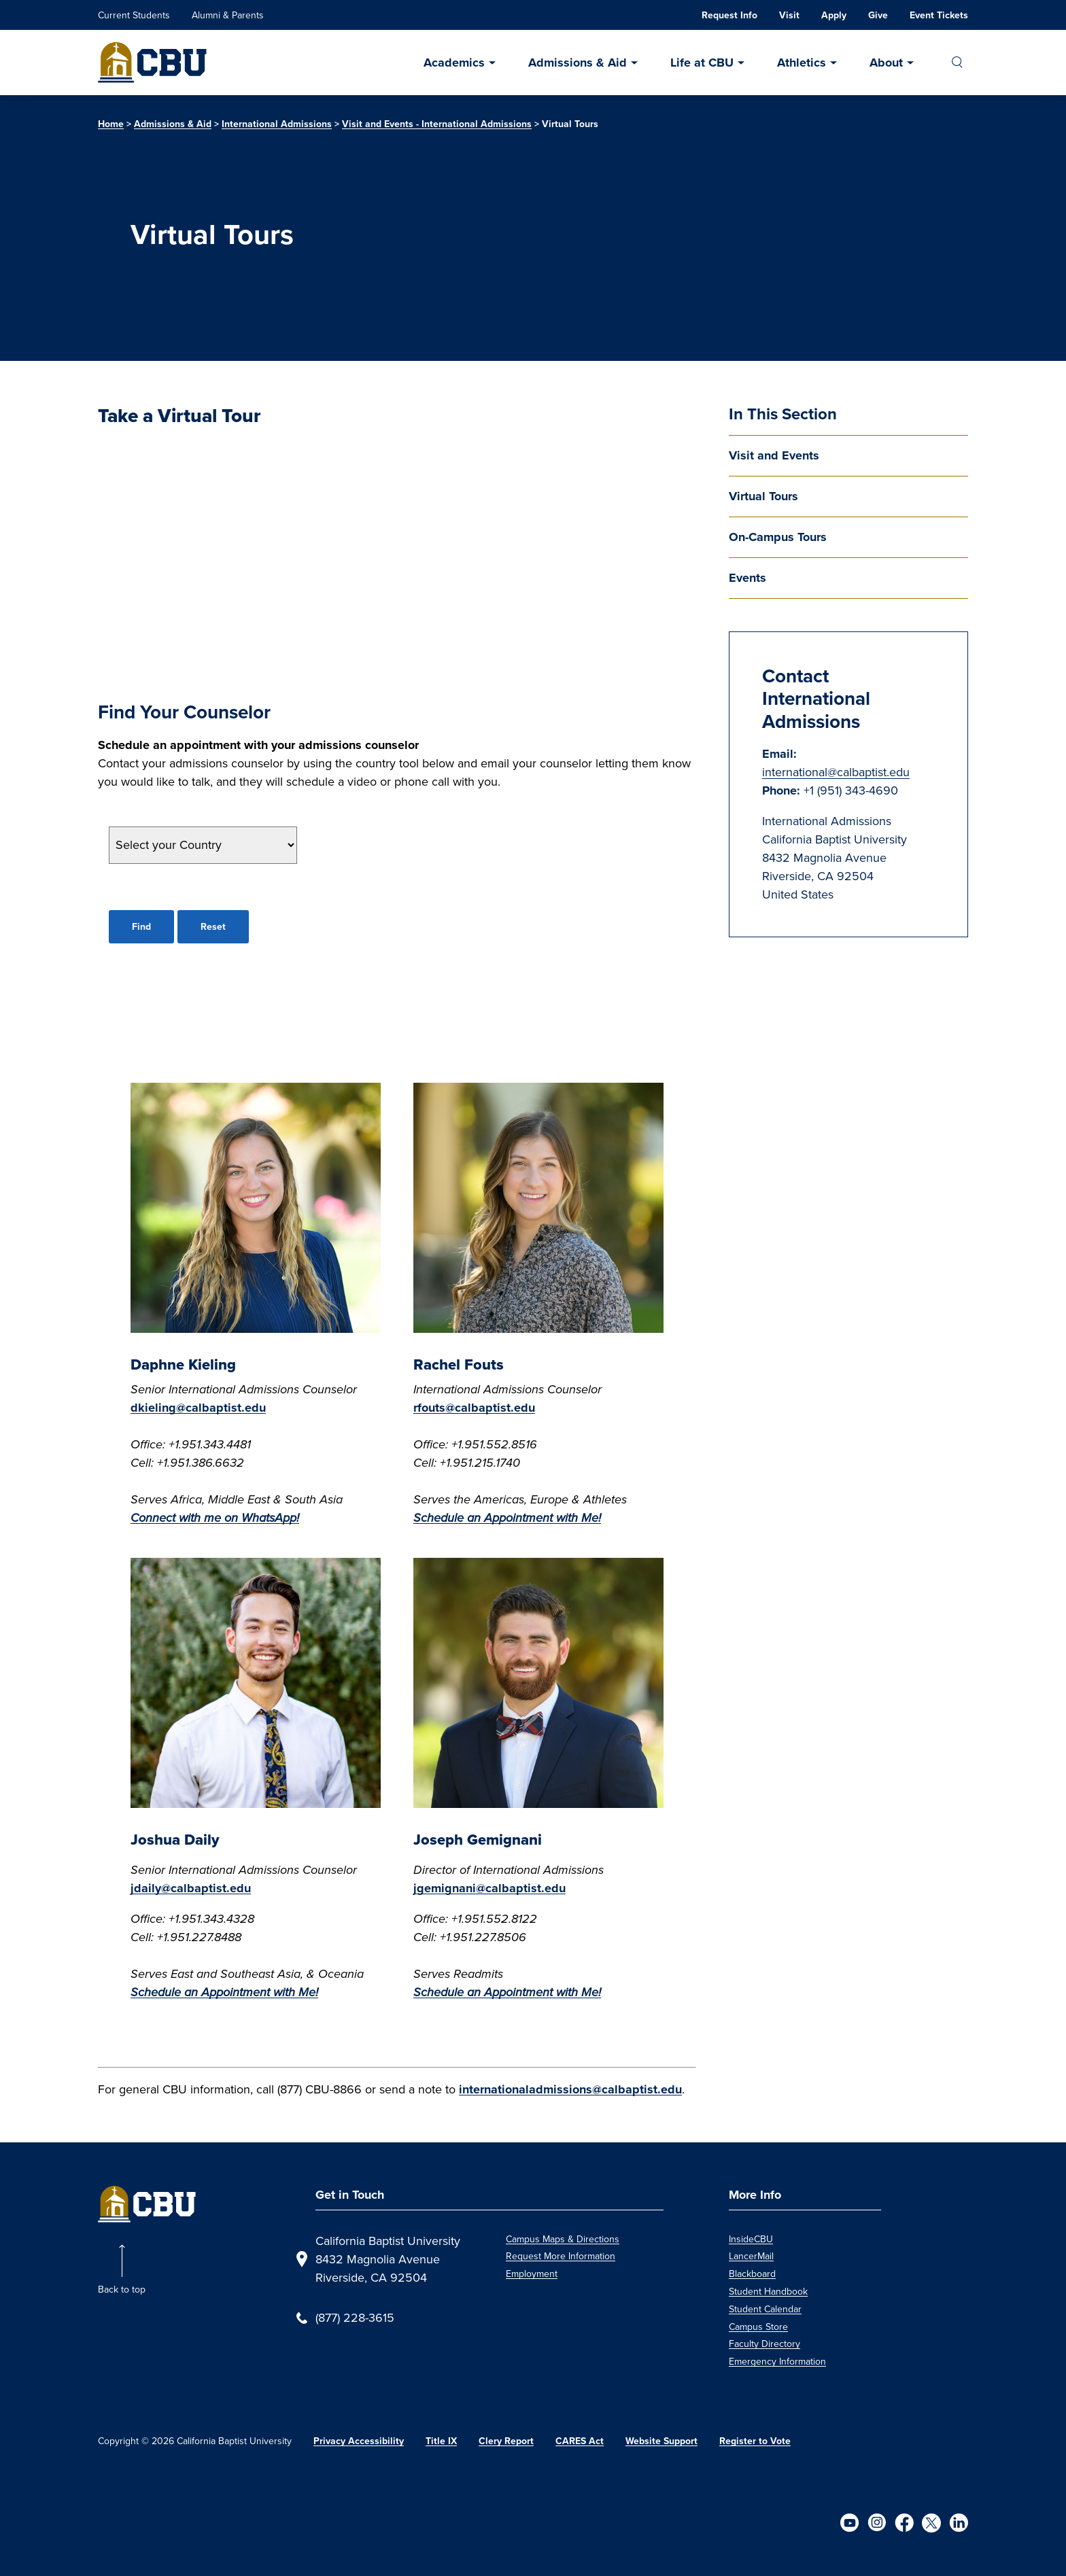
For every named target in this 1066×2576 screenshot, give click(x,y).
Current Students (134, 15)
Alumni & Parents (228, 15)
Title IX (441, 2441)
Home (111, 124)
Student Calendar (765, 2309)
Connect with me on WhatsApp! (215, 1518)
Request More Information (560, 2256)
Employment (531, 2274)
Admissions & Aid (577, 62)
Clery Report (506, 2441)
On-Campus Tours (778, 537)
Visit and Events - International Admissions (437, 124)
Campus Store (758, 2327)
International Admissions (277, 124)
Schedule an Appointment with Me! (224, 1992)
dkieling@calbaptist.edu (198, 1407)
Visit (789, 15)
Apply (833, 15)
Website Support (661, 2441)
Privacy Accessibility (358, 2441)
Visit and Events (774, 455)
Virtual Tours (763, 496)
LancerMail (751, 2256)
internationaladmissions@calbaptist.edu (570, 2089)
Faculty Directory (764, 2344)
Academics (454, 62)
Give (878, 15)
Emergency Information (777, 2361)
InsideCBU (751, 2239)
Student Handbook (768, 2291)
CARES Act (579, 2441)
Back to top (121, 2289)
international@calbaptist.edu (836, 772)
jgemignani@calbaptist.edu (489, 1888)
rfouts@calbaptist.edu (474, 1407)
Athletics (801, 62)
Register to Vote (755, 2441)
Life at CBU (702, 62)
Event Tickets (939, 15)
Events (747, 578)
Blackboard (752, 2274)
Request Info (729, 15)
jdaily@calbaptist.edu (191, 1888)
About (886, 62)
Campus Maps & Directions (562, 2239)
